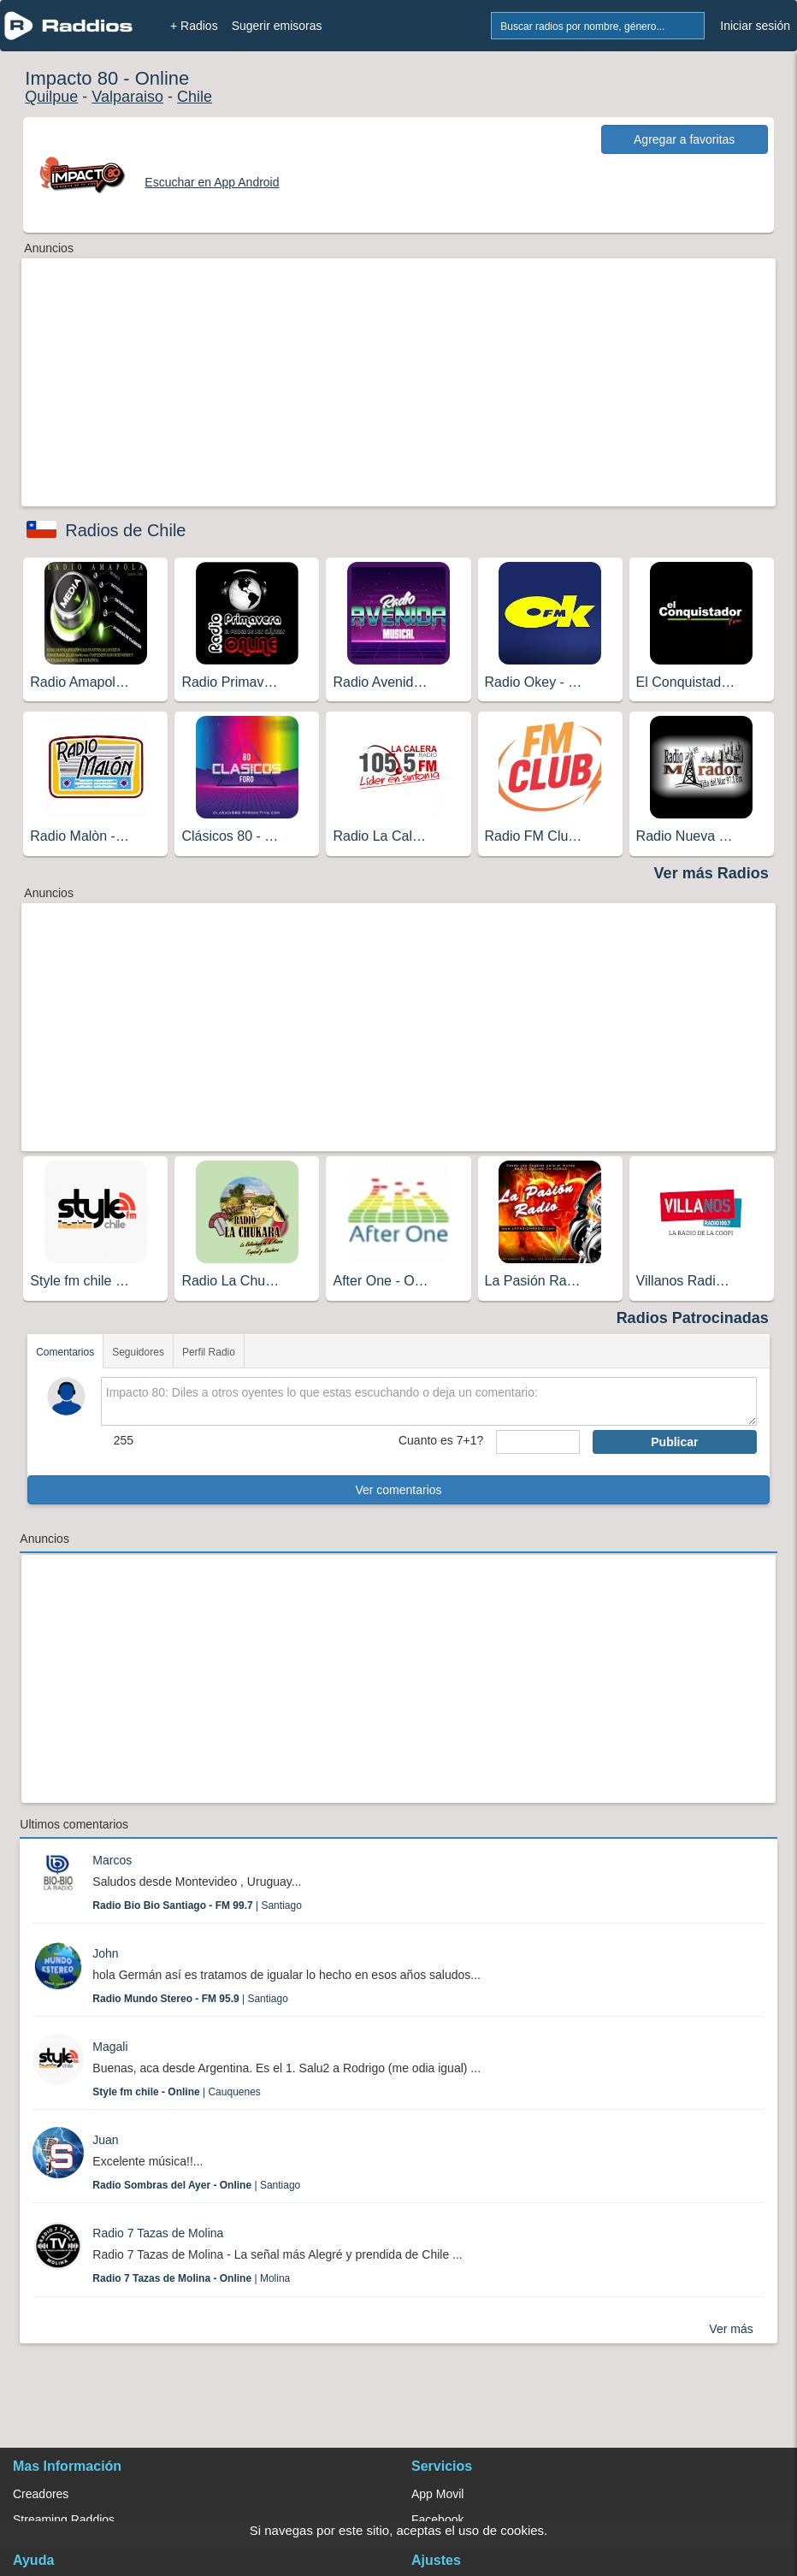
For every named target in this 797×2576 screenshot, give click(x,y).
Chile (194, 96)
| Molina (191, 2278)
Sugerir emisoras (277, 25)
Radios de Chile (125, 530)
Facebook (437, 2519)
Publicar (674, 1442)
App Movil (437, 2494)
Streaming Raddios (64, 2519)
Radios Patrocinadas (693, 1317)
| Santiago (197, 1905)
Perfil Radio (208, 1352)
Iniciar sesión (755, 25)
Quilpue (51, 96)
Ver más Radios (711, 873)
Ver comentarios (398, 1490)
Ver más (731, 2329)
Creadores (40, 2494)
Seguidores (138, 1352)
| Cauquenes (176, 2092)
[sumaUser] (538, 1442)
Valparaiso (127, 96)
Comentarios (65, 1352)
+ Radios (194, 25)
